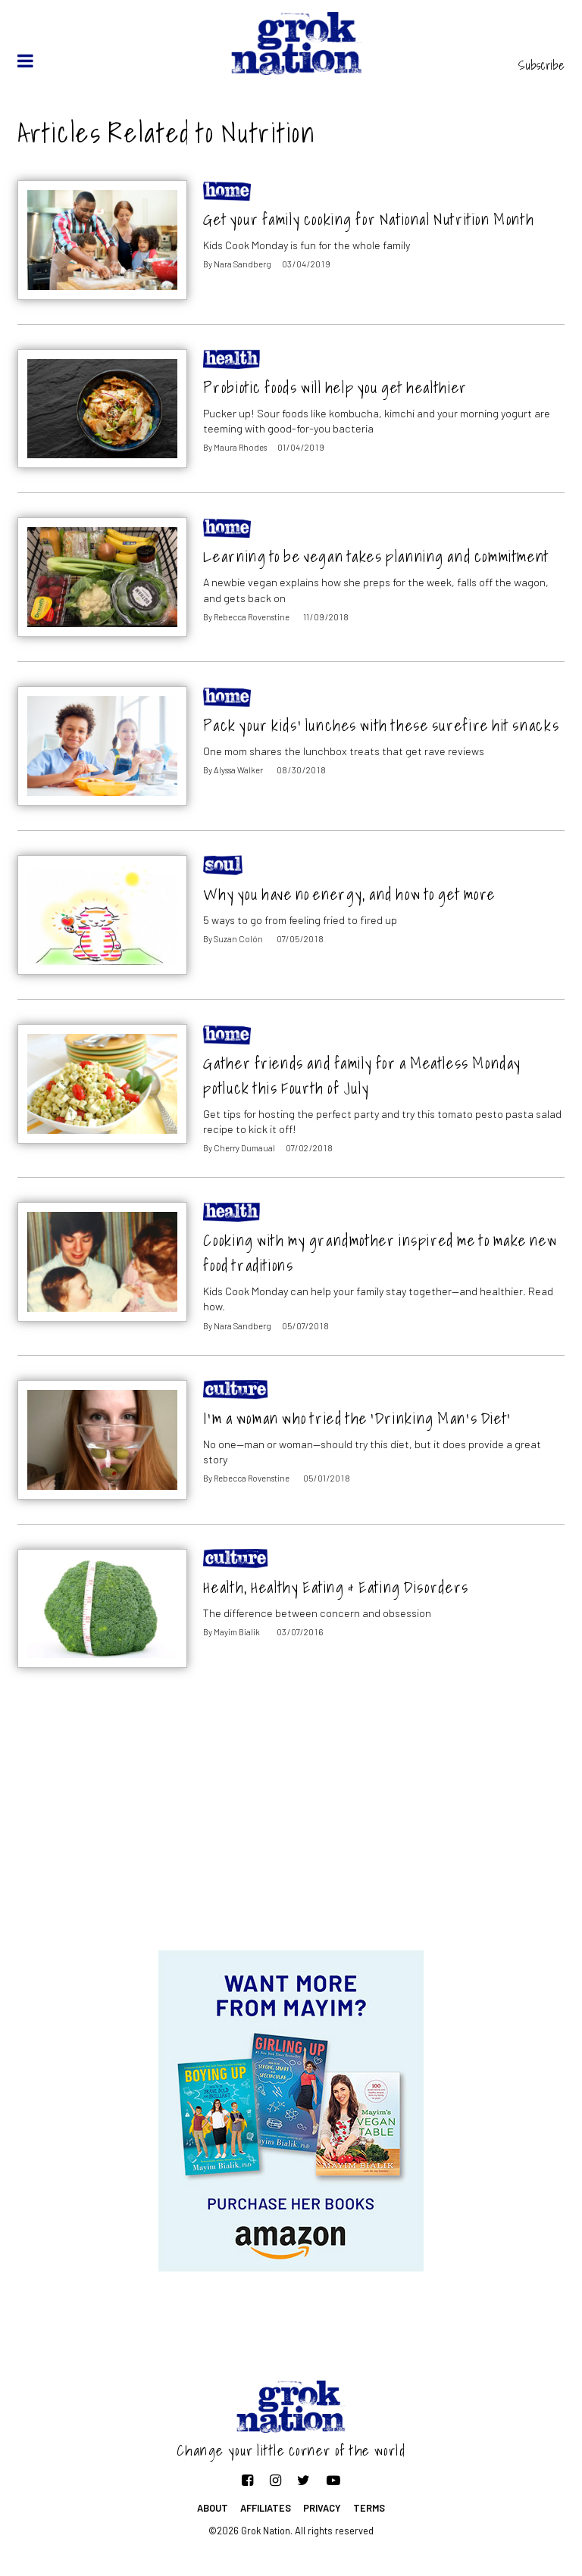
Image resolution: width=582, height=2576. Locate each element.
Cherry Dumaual (244, 1148)
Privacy (322, 2508)
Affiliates (265, 2508)
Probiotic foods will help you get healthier (335, 387)
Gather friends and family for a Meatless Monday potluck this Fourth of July (362, 1076)
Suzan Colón (238, 939)
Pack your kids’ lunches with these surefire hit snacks (381, 725)
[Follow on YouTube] (333, 2479)
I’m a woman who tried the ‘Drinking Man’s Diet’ (357, 1418)
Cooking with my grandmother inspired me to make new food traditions (380, 1253)
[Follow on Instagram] (275, 2479)
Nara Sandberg (242, 264)
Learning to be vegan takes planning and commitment (376, 556)
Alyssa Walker (238, 770)
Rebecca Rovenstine (251, 617)
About (212, 2508)
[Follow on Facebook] (247, 2479)
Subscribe (541, 65)
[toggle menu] (25, 60)
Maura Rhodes (240, 447)
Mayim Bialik (237, 1632)
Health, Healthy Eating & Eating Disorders (335, 1587)
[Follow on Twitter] (303, 2479)
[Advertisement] (291, 1829)
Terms (369, 2508)
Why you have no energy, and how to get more (349, 894)
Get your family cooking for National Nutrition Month (368, 219)
